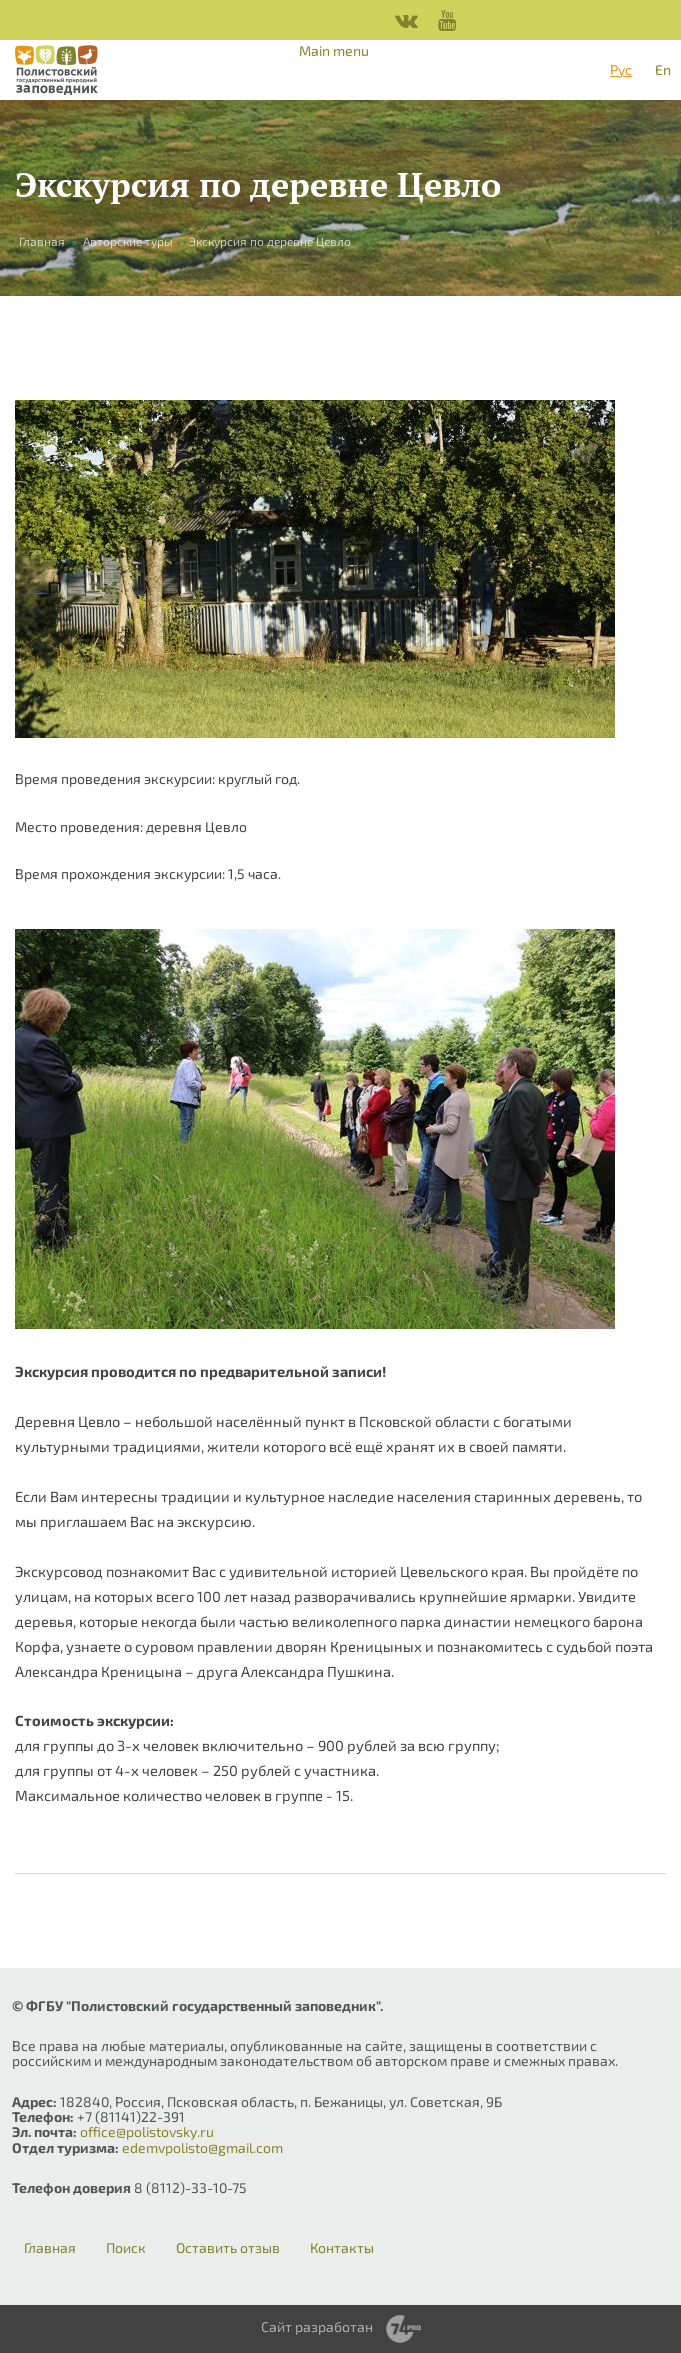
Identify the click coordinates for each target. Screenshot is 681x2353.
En (663, 69)
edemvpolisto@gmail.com (202, 2147)
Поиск (126, 2248)
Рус (621, 69)
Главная (42, 241)
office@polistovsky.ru (147, 2131)
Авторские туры (128, 241)
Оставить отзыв (228, 2248)
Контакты (342, 2248)
